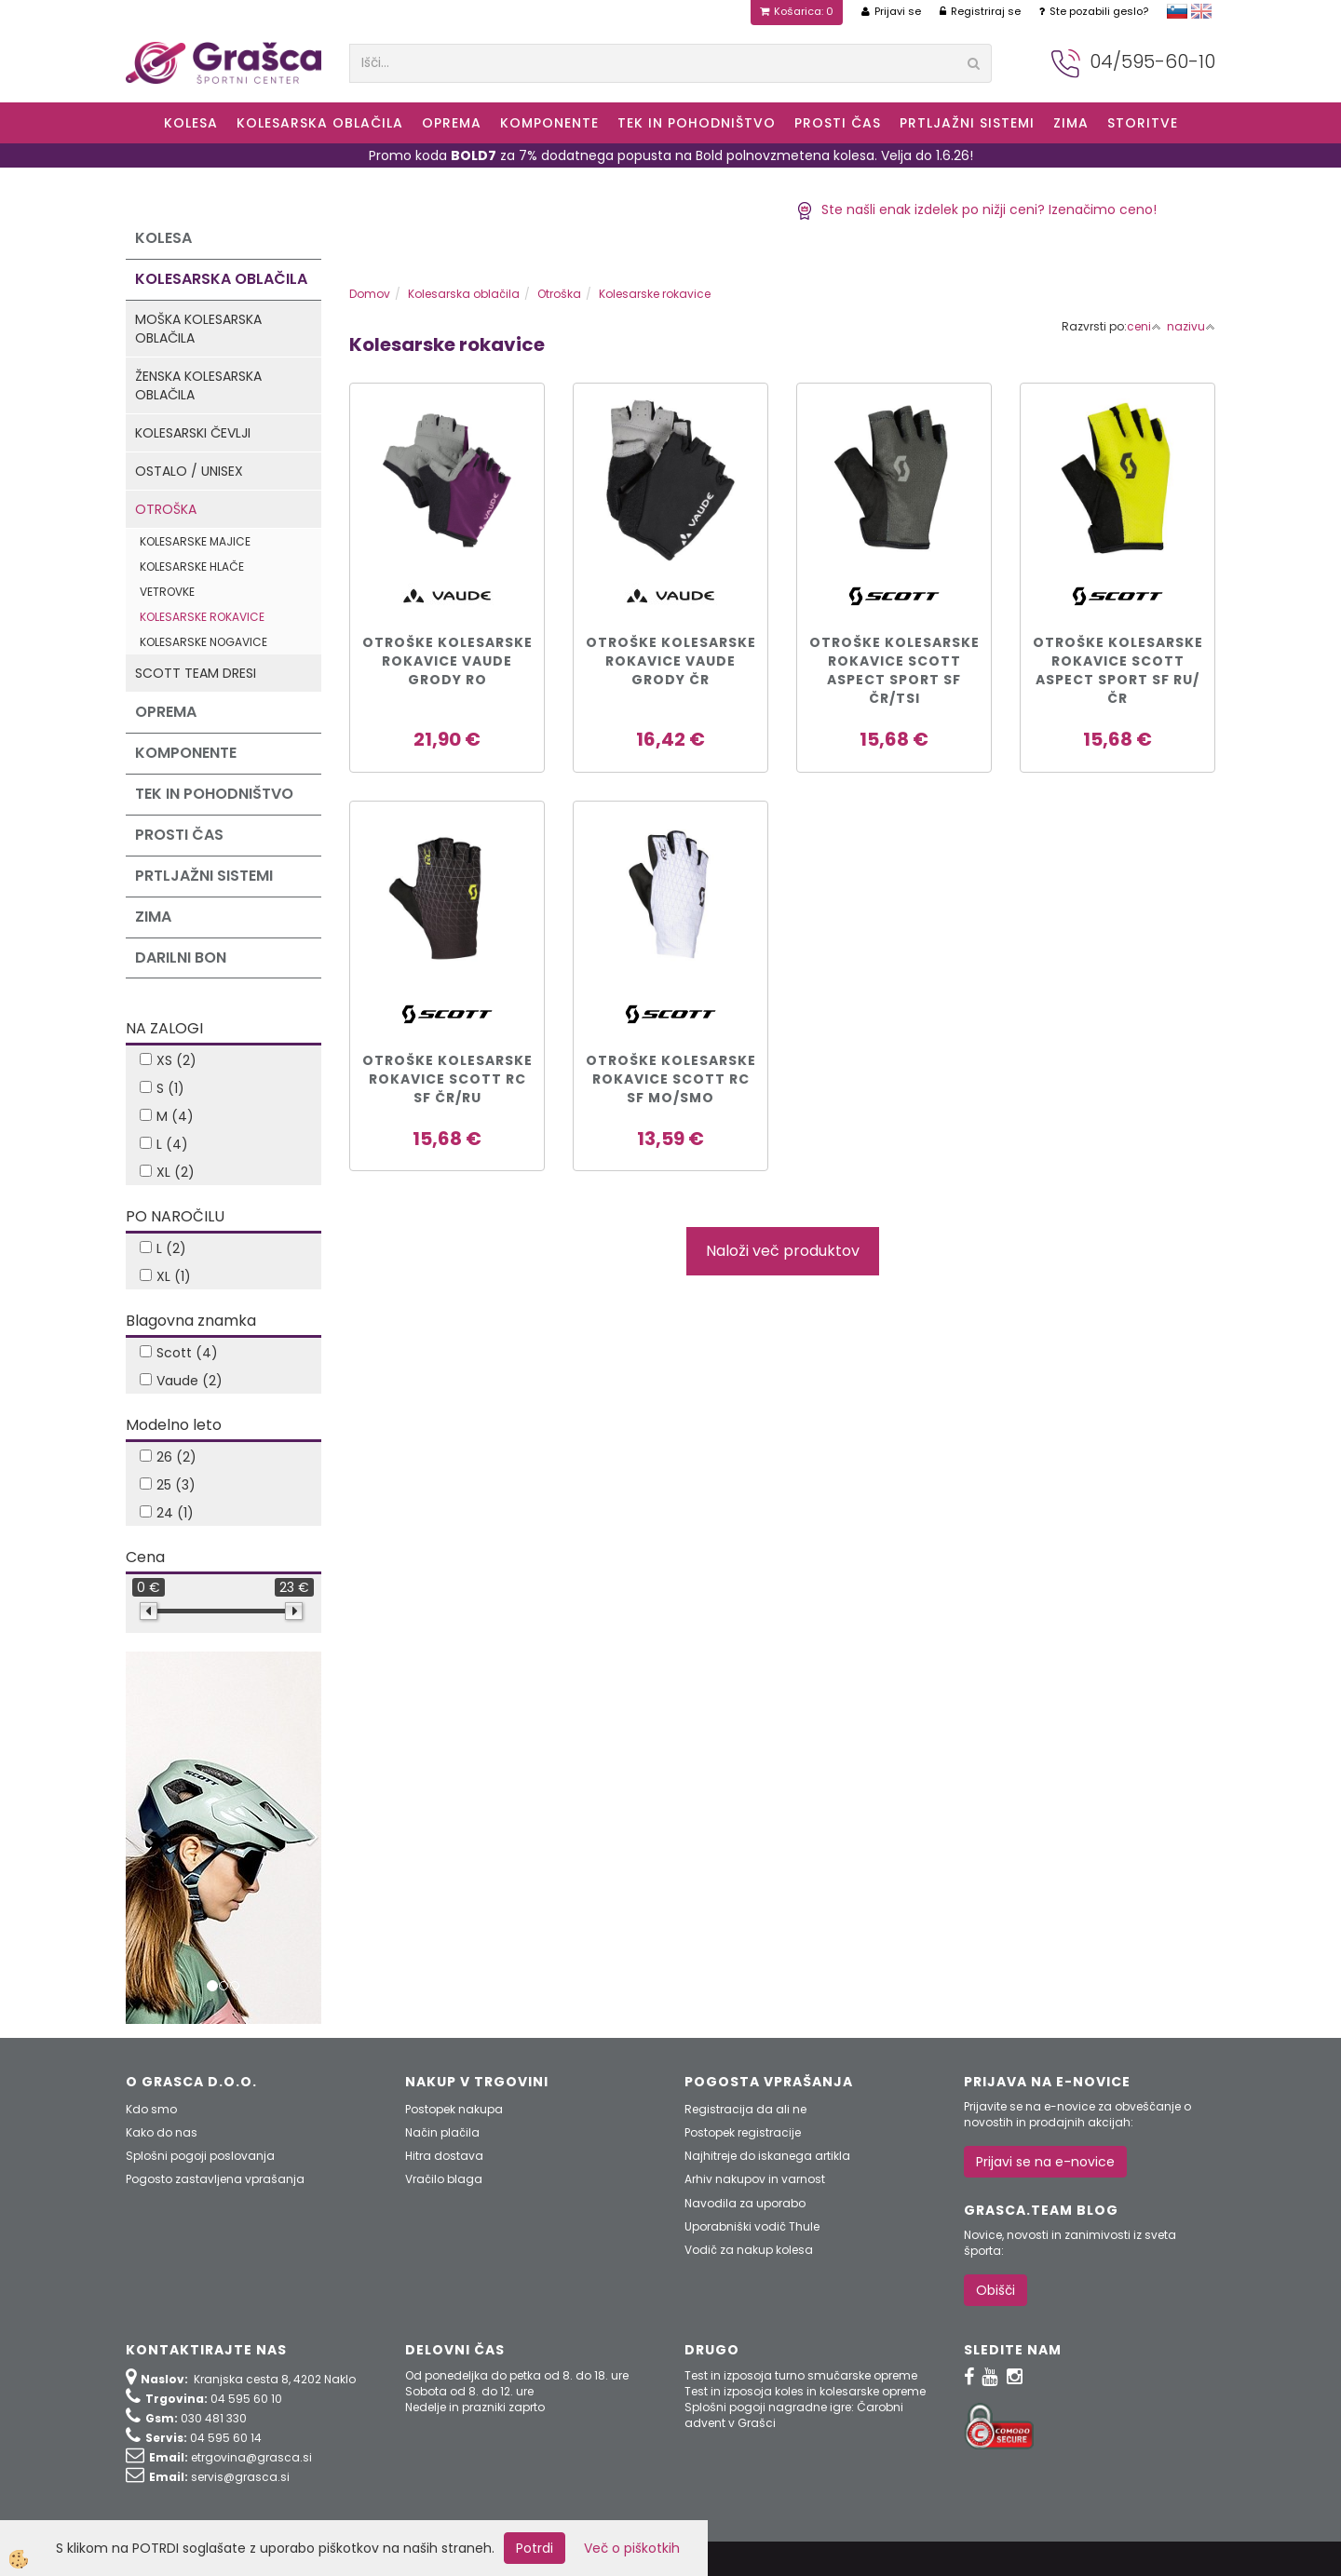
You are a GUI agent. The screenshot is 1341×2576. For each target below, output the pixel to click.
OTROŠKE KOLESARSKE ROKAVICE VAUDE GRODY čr (671, 661)
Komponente (549, 123)
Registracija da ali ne (745, 2109)
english (1201, 11)
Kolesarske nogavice (203, 642)
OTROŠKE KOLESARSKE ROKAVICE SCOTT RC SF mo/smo (671, 1079)
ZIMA (1071, 123)
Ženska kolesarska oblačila (198, 385)
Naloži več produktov (783, 1250)
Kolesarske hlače (192, 566)
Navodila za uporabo (745, 2203)
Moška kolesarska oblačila (198, 328)
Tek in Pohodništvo (696, 123)
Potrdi (534, 2548)
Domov (369, 294)
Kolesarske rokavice (202, 617)
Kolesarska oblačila (320, 123)
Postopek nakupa (454, 2109)
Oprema (451, 123)
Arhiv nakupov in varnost (754, 2179)
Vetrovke (167, 592)
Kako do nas (161, 2132)
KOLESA (191, 123)
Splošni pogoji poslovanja (200, 2156)
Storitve (1142, 123)
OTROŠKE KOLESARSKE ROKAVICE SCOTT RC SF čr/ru (447, 1079)
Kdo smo (151, 2109)
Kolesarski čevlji (193, 433)
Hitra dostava (444, 2156)
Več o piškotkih (632, 2548)
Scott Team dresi (195, 673)
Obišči (995, 2290)
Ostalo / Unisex (189, 471)
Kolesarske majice (195, 541)
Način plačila (442, 2132)
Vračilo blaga (443, 2179)
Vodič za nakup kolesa (748, 2250)
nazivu (1191, 326)
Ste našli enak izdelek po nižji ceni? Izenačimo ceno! (976, 209)
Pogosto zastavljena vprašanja (215, 2179)
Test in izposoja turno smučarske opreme (800, 2375)
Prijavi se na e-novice (1045, 2161)
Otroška (165, 509)
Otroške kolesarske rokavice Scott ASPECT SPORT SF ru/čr (1118, 670)
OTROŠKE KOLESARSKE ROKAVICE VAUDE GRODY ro (447, 661)
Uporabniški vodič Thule (752, 2226)
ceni (1144, 326)
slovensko (1177, 11)
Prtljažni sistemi (967, 123)
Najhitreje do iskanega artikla (767, 2156)
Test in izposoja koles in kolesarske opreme (805, 2391)
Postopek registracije (742, 2132)
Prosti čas (837, 123)
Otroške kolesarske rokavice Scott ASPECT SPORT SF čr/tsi (894, 670)
